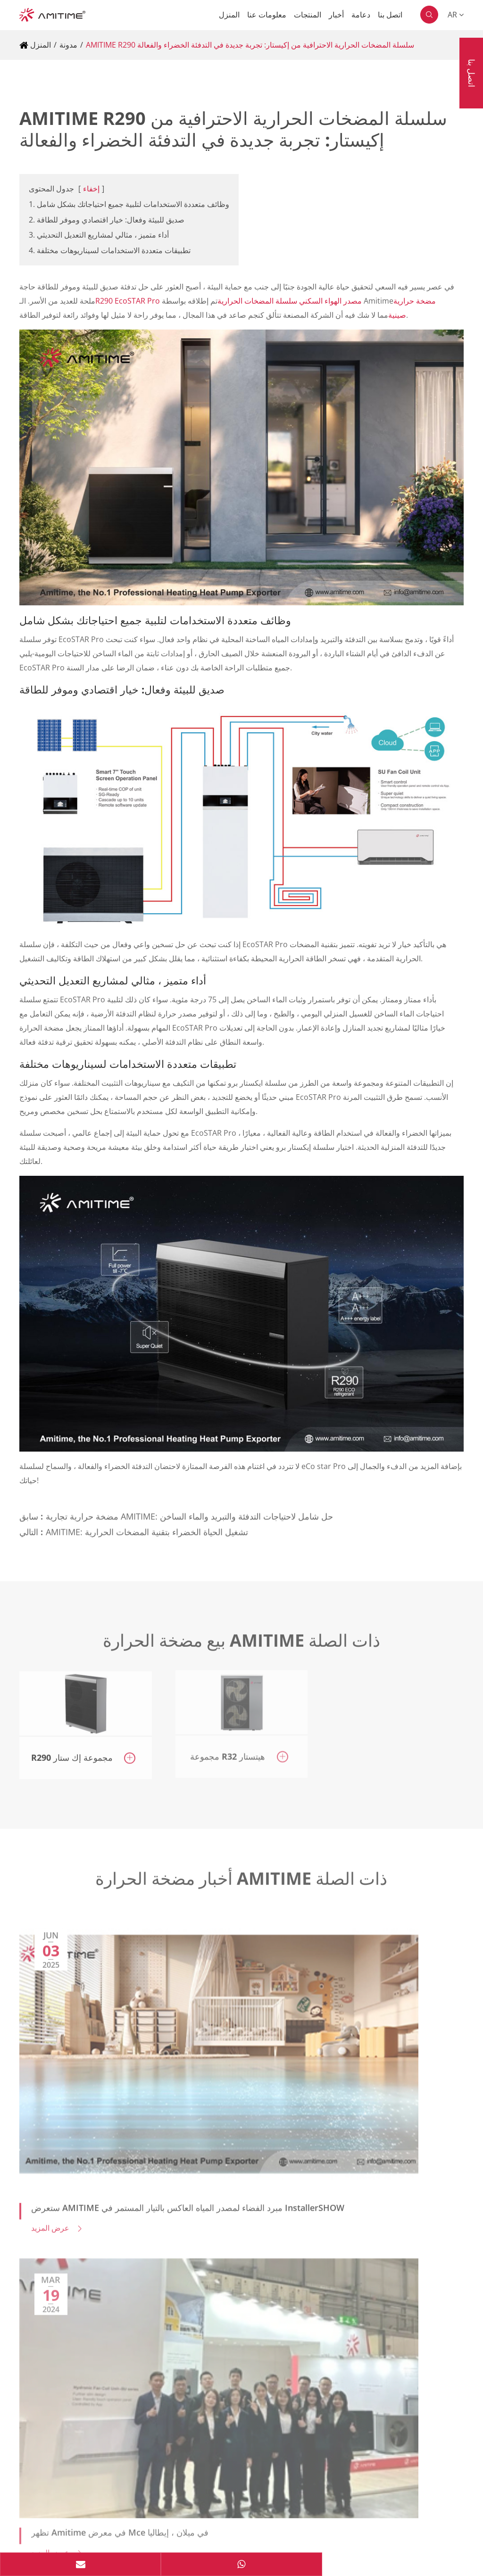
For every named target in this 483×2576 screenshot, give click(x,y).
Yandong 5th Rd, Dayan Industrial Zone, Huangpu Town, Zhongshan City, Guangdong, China (200, 2215)
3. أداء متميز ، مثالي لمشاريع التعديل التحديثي (99, 235)
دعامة (360, 14)
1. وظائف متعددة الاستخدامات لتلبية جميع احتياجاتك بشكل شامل (129, 204)
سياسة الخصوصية (47, 2536)
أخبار (336, 14)
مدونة (68, 45)
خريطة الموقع (114, 2536)
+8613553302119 (73, 2326)
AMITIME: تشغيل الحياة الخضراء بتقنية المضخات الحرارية (147, 1524)
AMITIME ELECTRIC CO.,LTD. (115, 2515)
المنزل (229, 14)
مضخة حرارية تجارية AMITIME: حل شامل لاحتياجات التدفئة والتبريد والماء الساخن (189, 1508)
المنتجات (307, 14)
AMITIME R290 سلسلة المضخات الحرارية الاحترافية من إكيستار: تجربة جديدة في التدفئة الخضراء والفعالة (250, 45)
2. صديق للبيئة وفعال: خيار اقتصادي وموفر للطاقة (106, 220)
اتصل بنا (390, 14)
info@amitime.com (77, 2304)
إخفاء (91, 188)
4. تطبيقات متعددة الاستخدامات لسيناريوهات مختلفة (110, 250)
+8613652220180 (73, 2283)
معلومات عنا (266, 14)
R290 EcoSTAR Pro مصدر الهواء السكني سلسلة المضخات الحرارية (228, 301)
